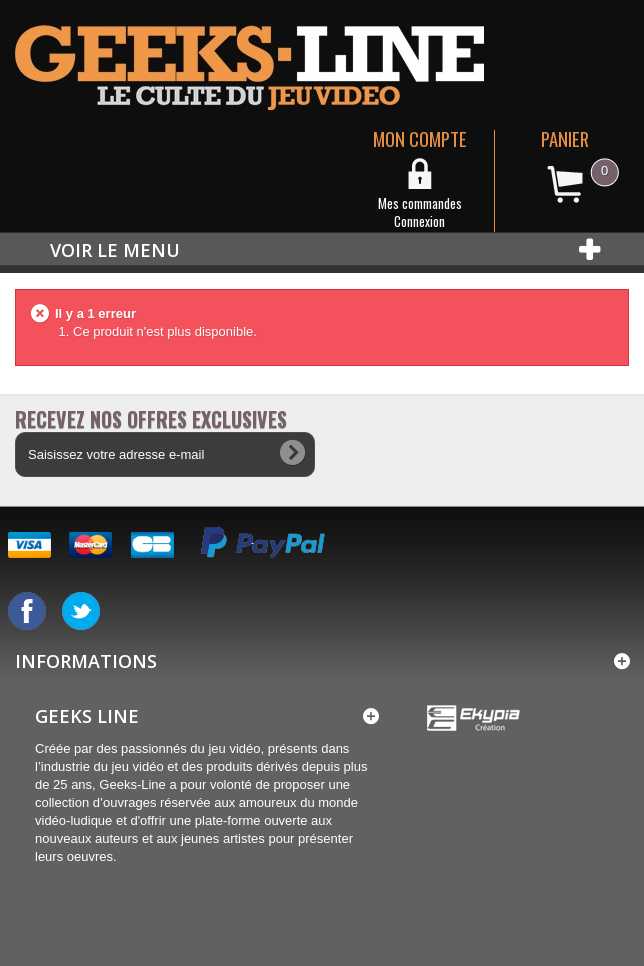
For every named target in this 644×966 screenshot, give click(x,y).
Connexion (419, 221)
